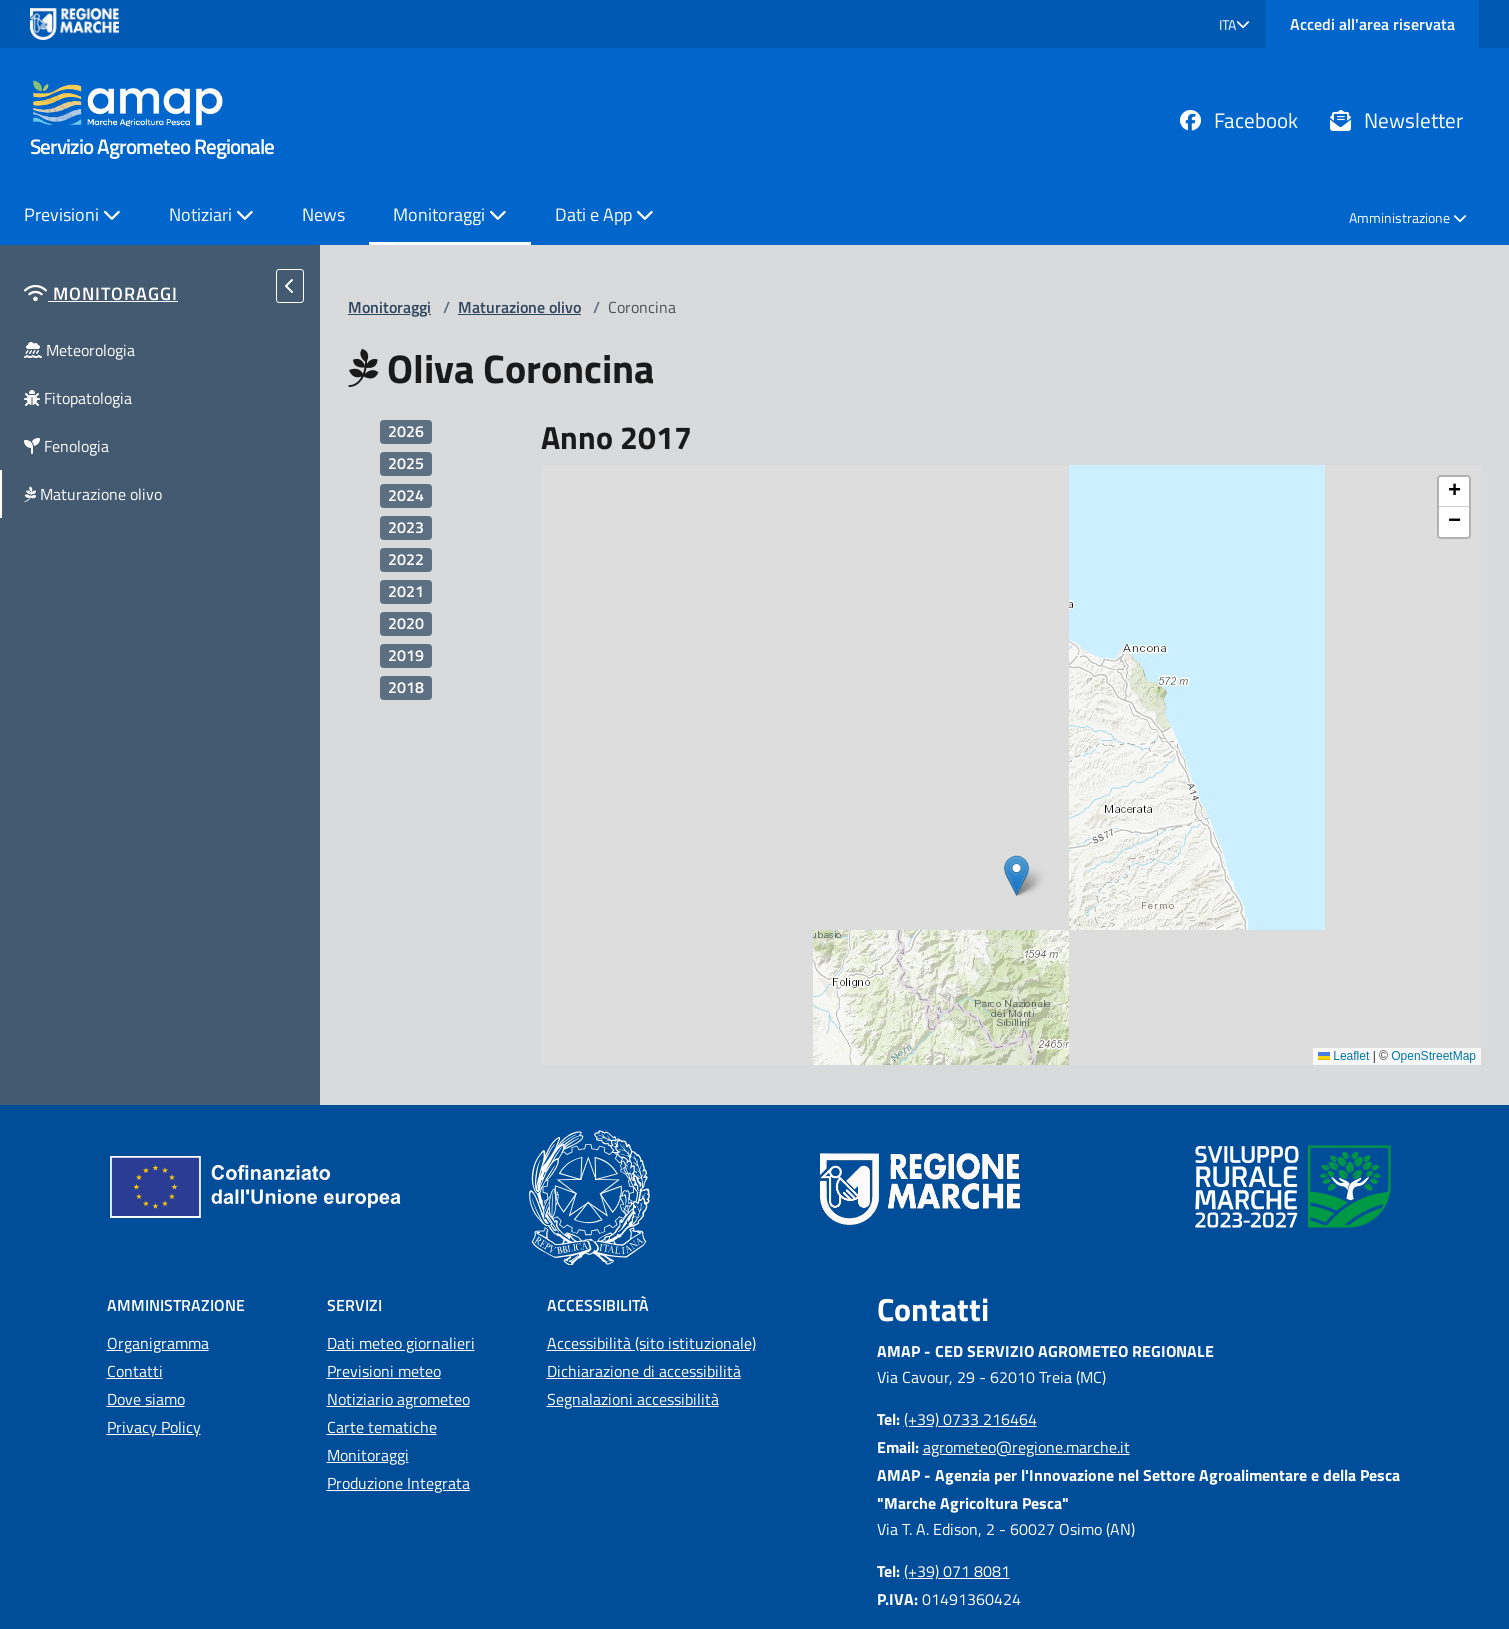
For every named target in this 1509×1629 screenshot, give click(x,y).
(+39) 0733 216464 (970, 1419)
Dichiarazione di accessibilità (644, 1371)
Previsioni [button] (72, 214)
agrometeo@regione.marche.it (1026, 1447)
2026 (406, 431)
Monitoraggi (389, 307)
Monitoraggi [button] (450, 214)
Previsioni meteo (384, 1371)
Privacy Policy (154, 1427)
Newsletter (1396, 120)
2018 (406, 687)
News (323, 214)
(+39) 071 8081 (957, 1571)
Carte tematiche (382, 1427)
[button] (1234, 24)
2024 (406, 495)
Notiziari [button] (211, 214)
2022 (406, 559)
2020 (406, 623)
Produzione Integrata (398, 1483)
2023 (406, 527)
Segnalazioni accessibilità (633, 1399)
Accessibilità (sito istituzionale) (651, 1343)
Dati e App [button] (604, 214)
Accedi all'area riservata (1372, 24)
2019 (406, 655)
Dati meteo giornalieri (401, 1343)
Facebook (1239, 120)
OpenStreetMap (1433, 1056)
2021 (406, 591)
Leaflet (1343, 1056)
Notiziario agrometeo (398, 1399)
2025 (406, 463)
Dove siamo (146, 1399)
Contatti (135, 1371)
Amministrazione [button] (1408, 217)
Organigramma (158, 1343)
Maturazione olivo (519, 307)
